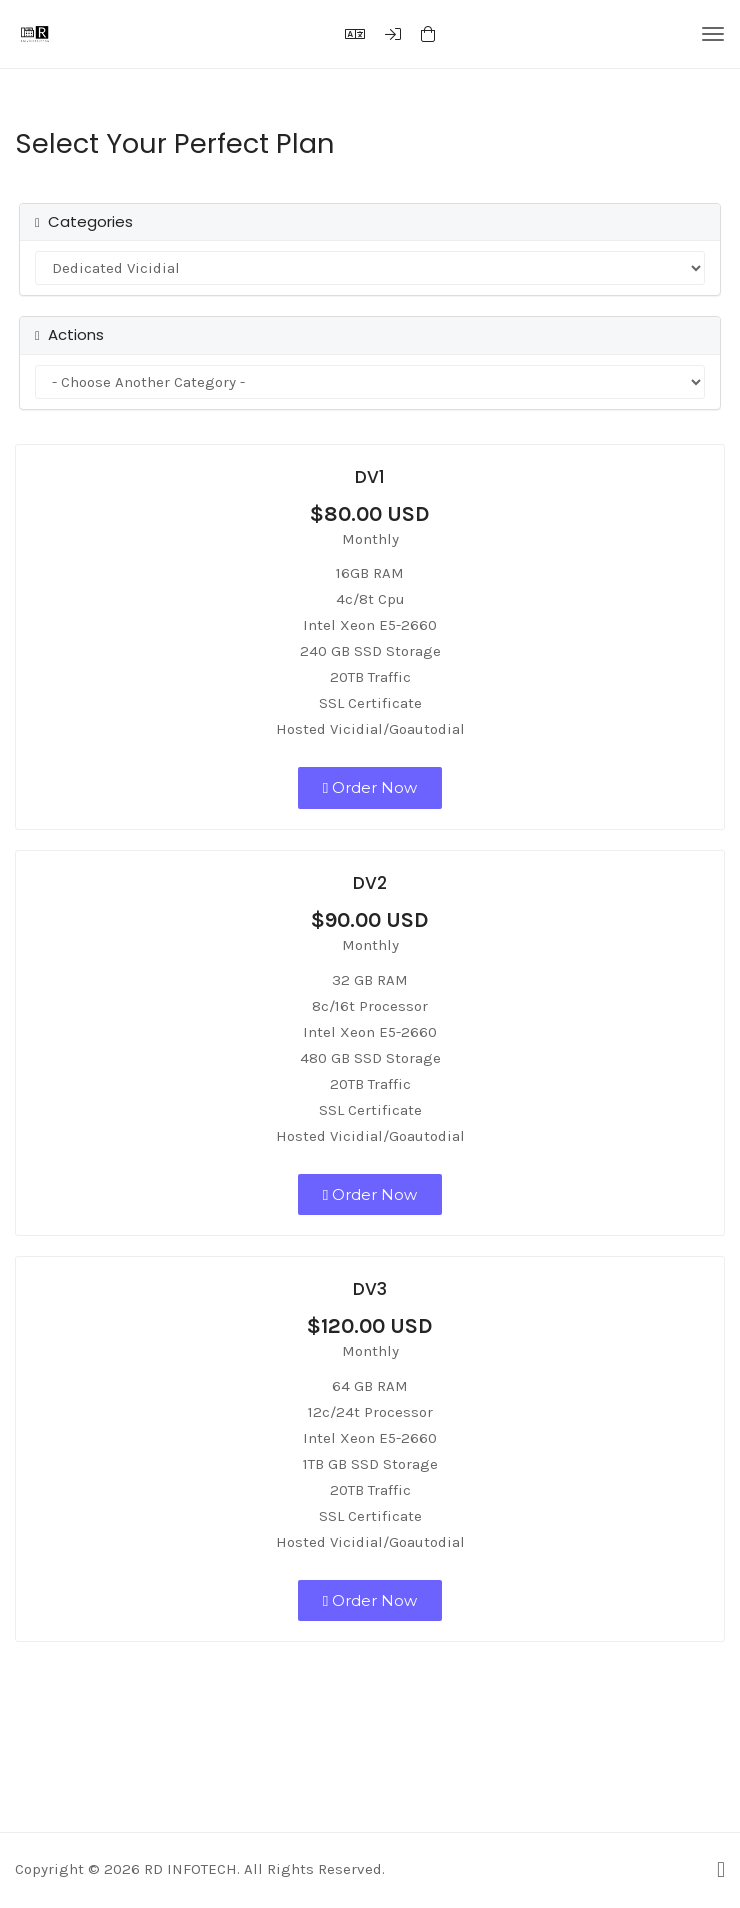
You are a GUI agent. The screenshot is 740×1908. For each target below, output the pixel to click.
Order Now (370, 787)
